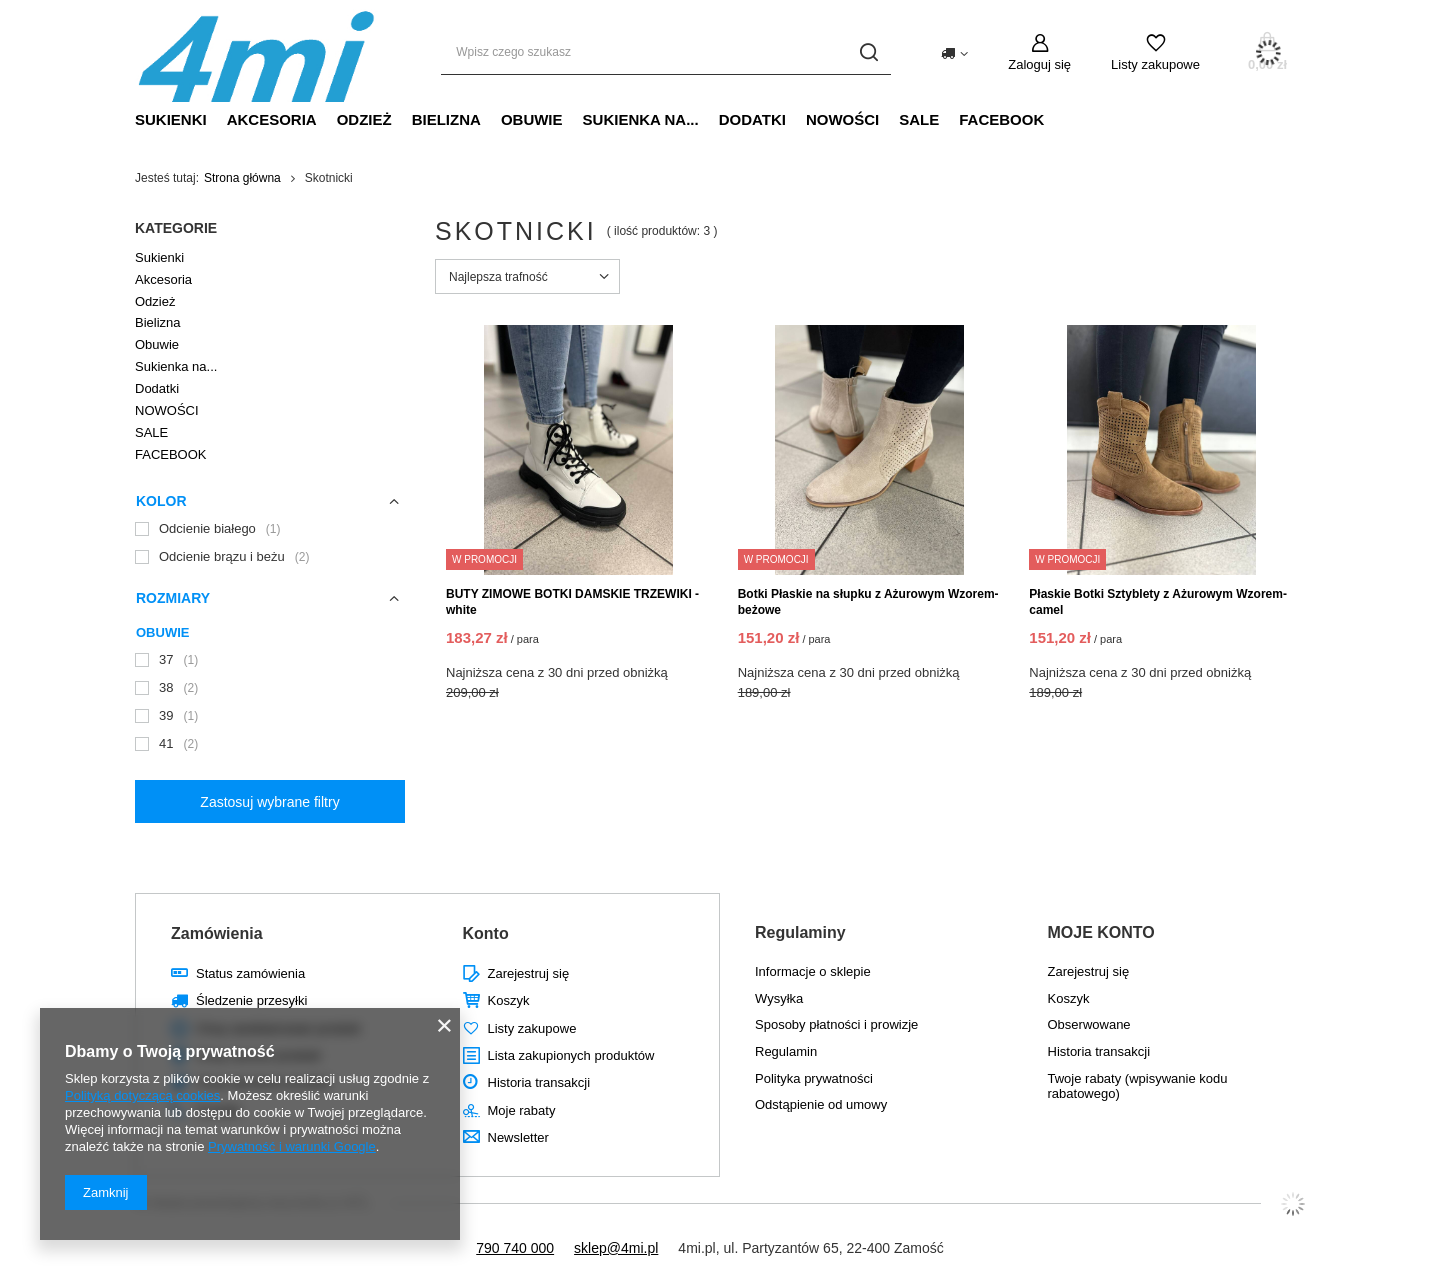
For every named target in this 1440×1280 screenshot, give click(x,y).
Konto (486, 933)
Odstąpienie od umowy (821, 1104)
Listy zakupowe (1155, 64)
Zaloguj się (1039, 64)
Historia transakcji (539, 1082)
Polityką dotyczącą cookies (142, 1095)
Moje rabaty (522, 1110)
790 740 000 (515, 1248)
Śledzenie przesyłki (251, 1000)
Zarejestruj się (529, 973)
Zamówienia (217, 933)
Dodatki (752, 119)
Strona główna (242, 178)
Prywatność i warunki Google (292, 1146)
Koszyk (509, 1000)
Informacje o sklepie (813, 971)
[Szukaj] (868, 52)
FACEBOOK (1001, 119)
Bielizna (446, 119)
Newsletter (518, 1137)
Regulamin (786, 1051)
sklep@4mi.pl (616, 1248)
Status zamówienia (250, 973)
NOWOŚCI (842, 119)
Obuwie (532, 119)
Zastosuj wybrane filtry (269, 802)
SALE (919, 119)
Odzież (364, 119)
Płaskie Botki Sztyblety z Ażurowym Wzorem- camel (1158, 602)
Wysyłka (779, 998)
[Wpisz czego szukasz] (666, 52)
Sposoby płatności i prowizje (836, 1024)
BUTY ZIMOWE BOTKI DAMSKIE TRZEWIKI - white (572, 602)
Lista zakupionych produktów (571, 1055)
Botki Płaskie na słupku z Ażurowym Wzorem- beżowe (868, 602)
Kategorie (176, 228)
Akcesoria (272, 119)
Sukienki (171, 119)
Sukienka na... (641, 119)
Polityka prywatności (814, 1078)
